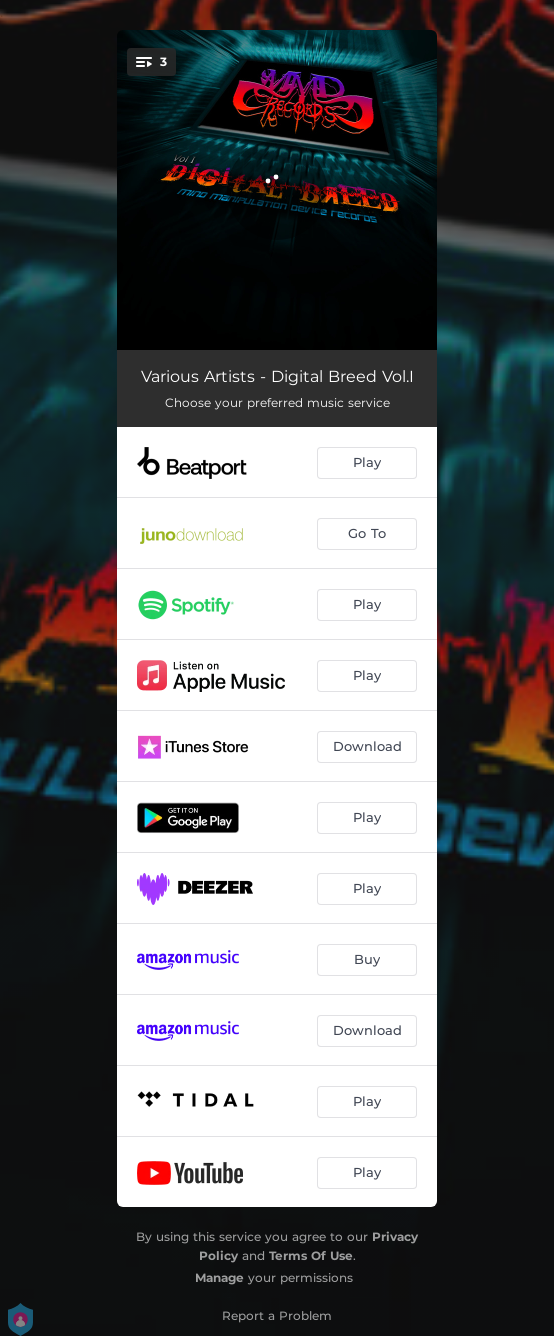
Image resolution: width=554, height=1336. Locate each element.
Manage (219, 1277)
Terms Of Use (311, 1255)
